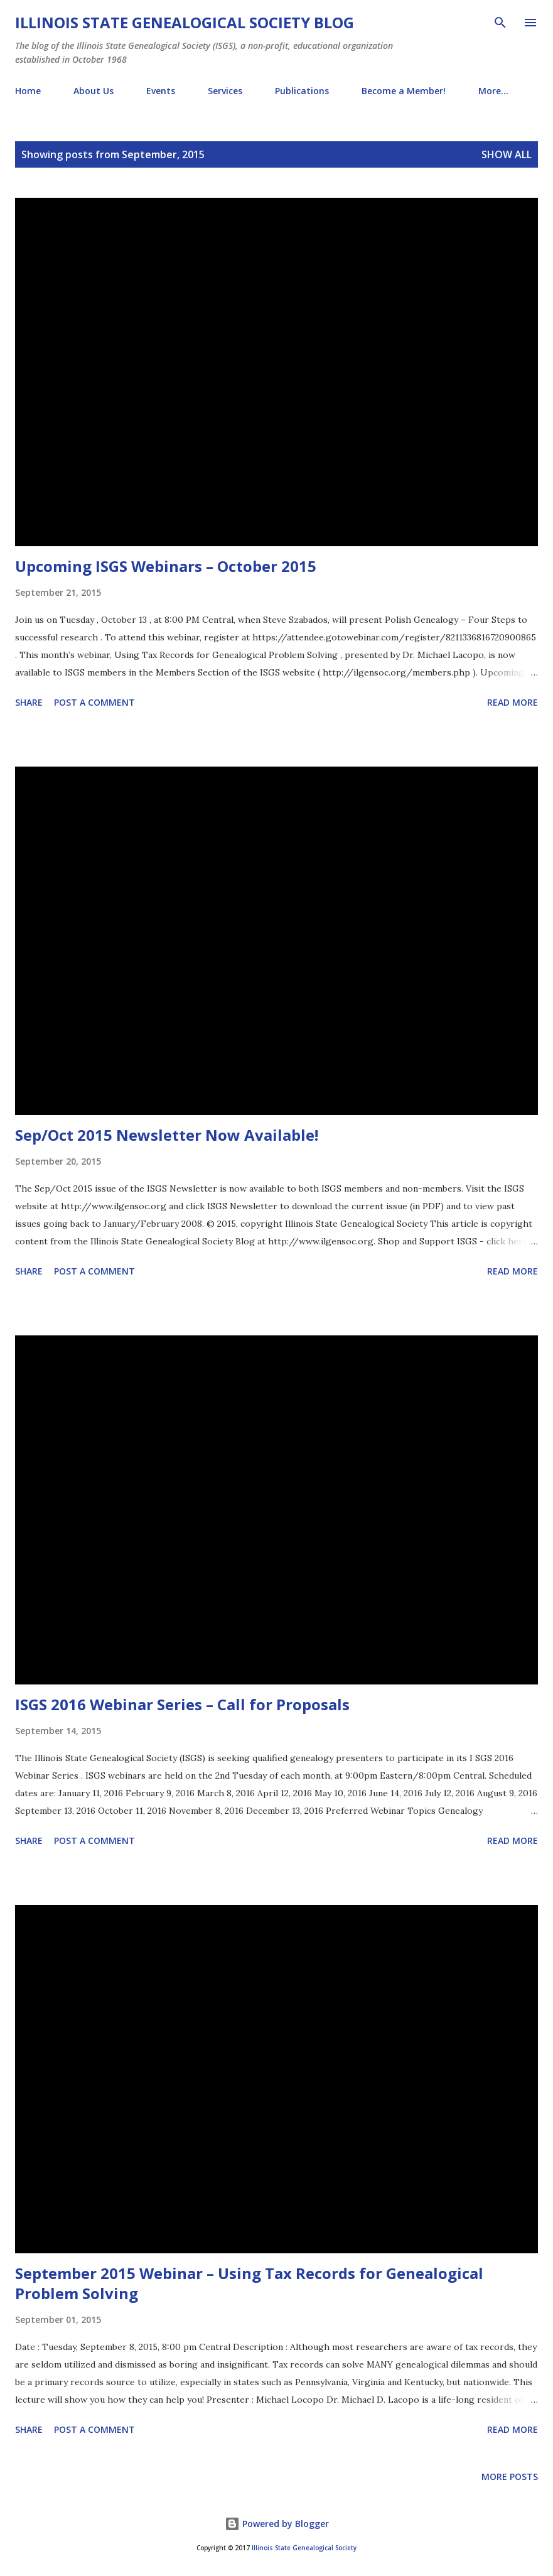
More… (493, 91)
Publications (302, 91)
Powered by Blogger (277, 2524)
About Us (93, 91)
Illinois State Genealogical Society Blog (184, 22)
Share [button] (29, 702)
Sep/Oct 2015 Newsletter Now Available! (166, 1134)
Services (225, 91)
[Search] (500, 22)
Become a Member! (404, 91)
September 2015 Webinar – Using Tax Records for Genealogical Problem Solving (249, 2283)
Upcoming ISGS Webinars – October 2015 (165, 566)
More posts (509, 2476)
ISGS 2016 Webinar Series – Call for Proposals (182, 1704)
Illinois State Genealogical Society (304, 2548)
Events (160, 91)
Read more (512, 702)
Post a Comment (94, 702)
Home (28, 91)
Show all (506, 154)
